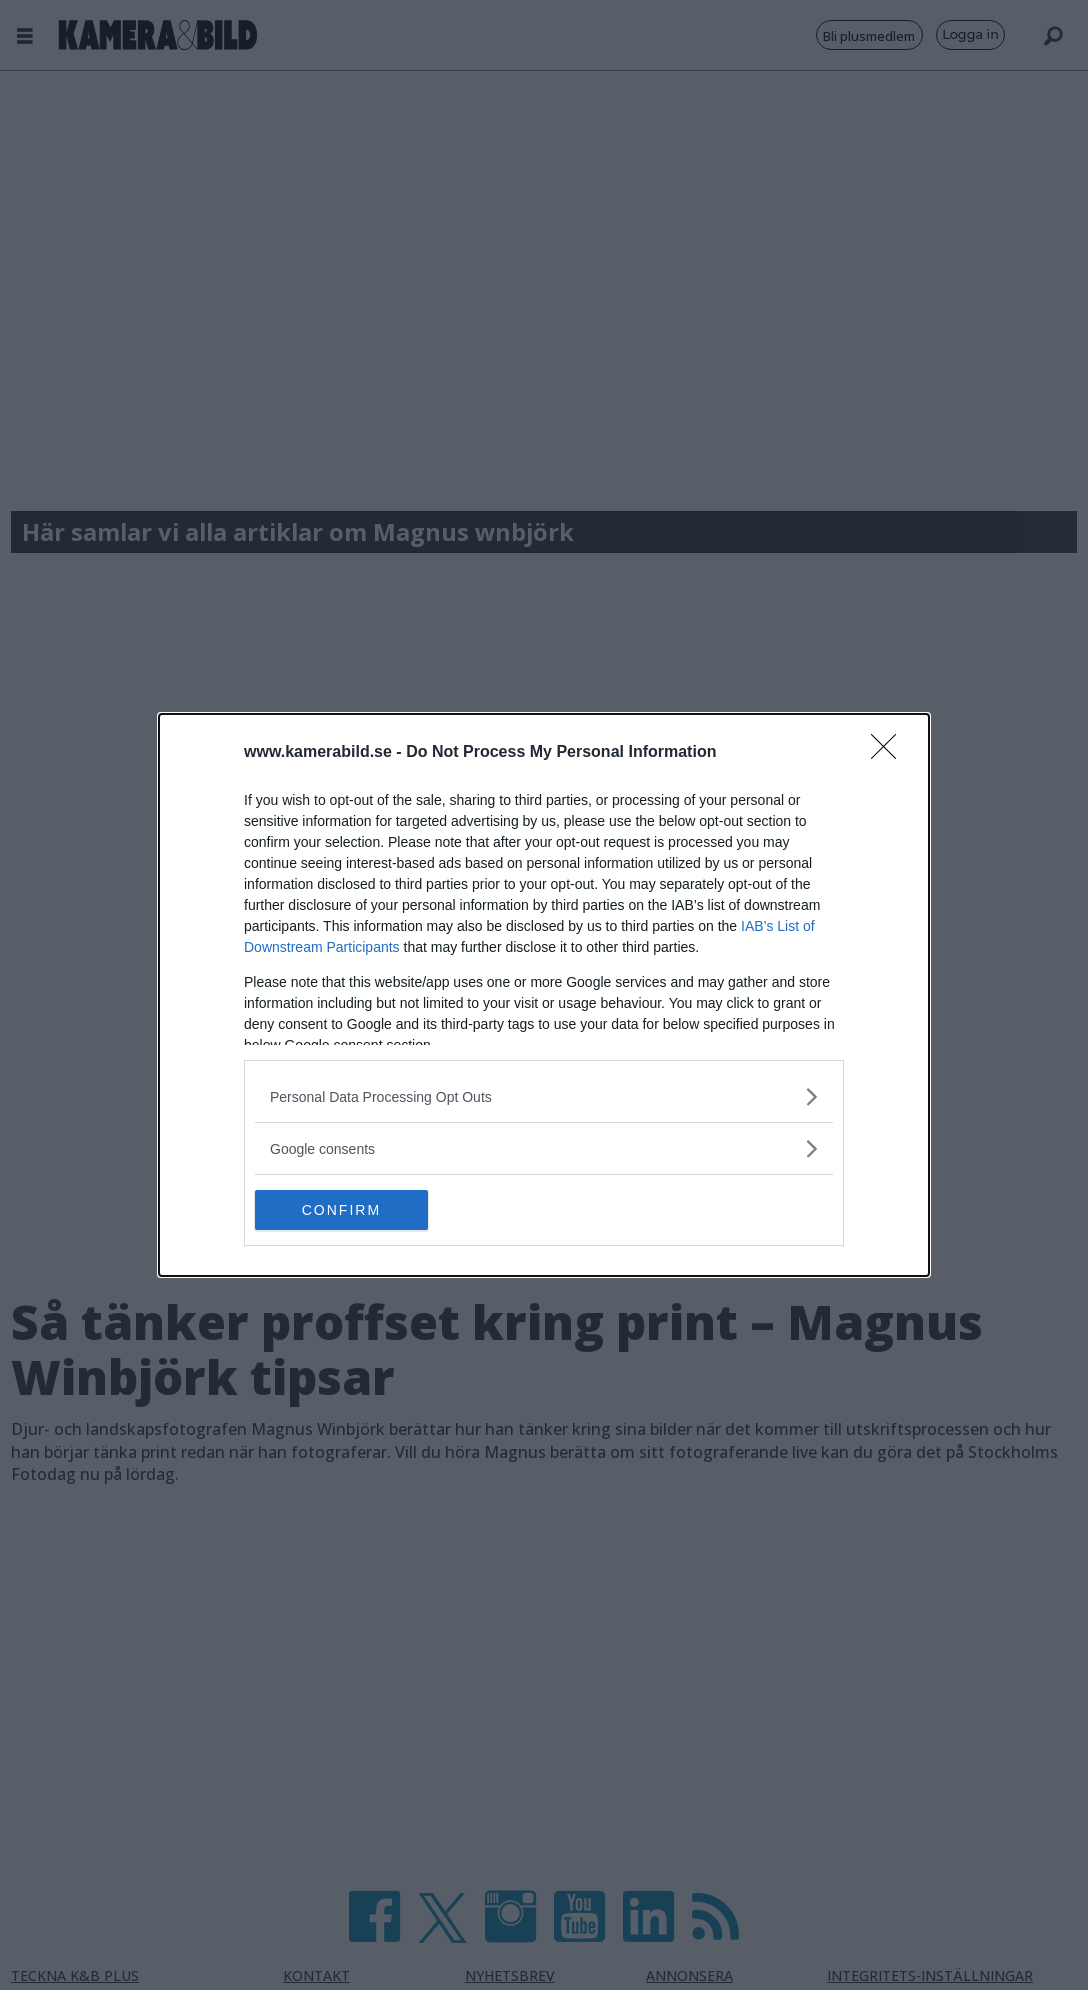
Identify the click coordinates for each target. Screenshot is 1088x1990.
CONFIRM (349, 1210)
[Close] (890, 753)
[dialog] (544, 995)
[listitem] (544, 1096)
